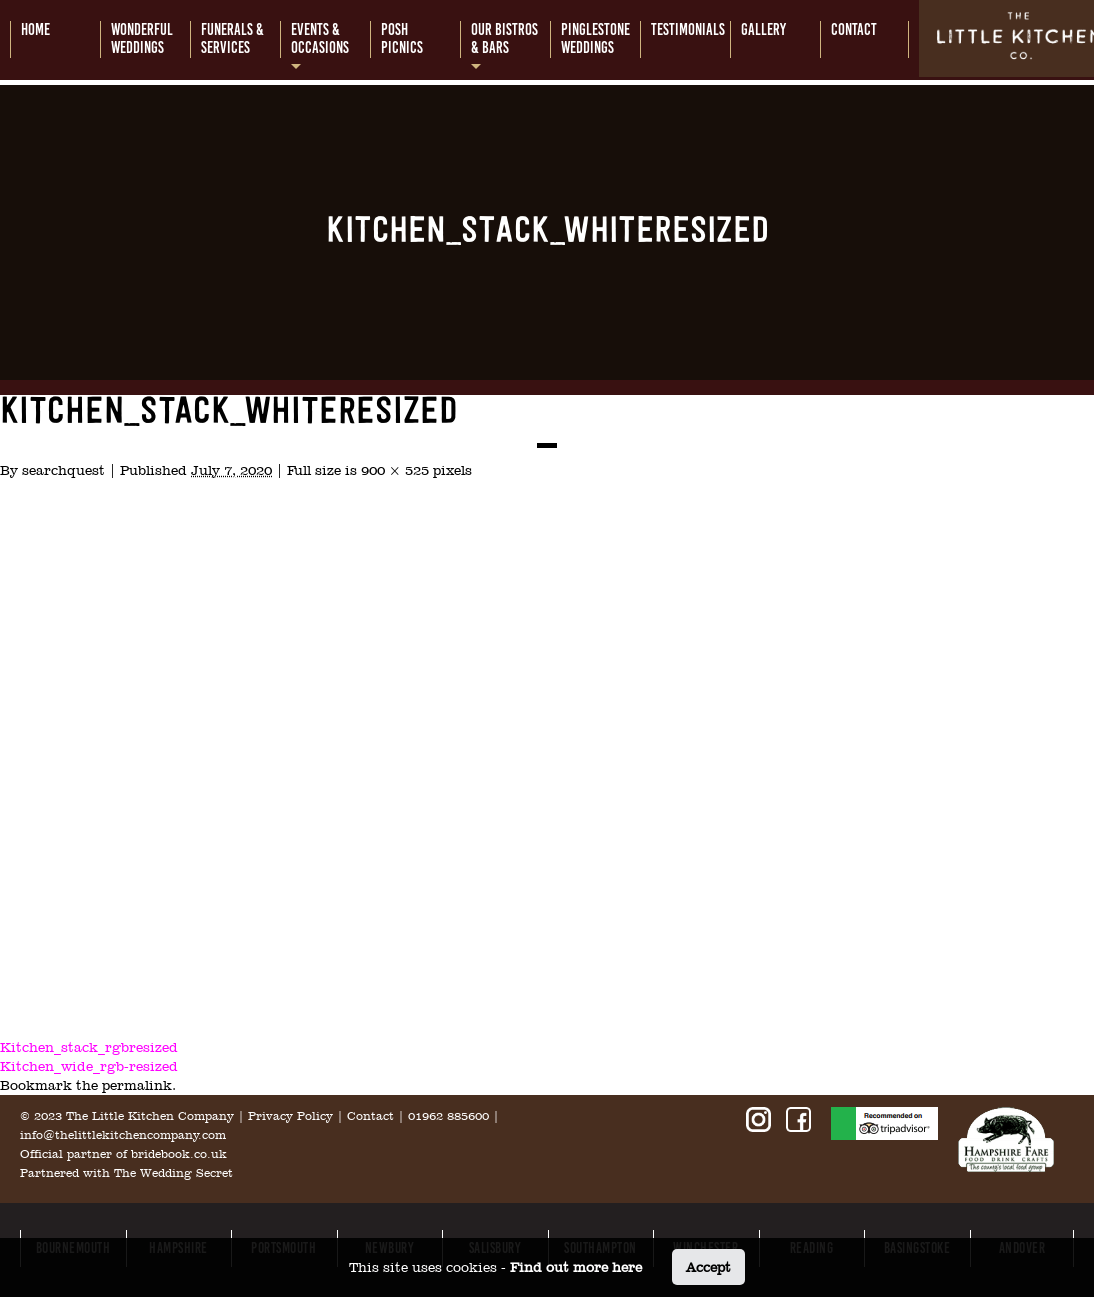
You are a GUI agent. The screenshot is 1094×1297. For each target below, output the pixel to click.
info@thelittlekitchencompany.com (123, 1135)
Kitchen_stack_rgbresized (89, 1047)
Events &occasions (320, 39)
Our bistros (504, 39)
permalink (137, 1085)
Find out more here (576, 1267)
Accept (708, 1267)
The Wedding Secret (173, 1173)
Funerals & (232, 39)
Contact (370, 1116)
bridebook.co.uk (179, 1154)
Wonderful (142, 39)
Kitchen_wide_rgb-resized (89, 1066)
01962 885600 (448, 1116)
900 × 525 (395, 470)
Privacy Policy (290, 1116)
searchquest (63, 470)
